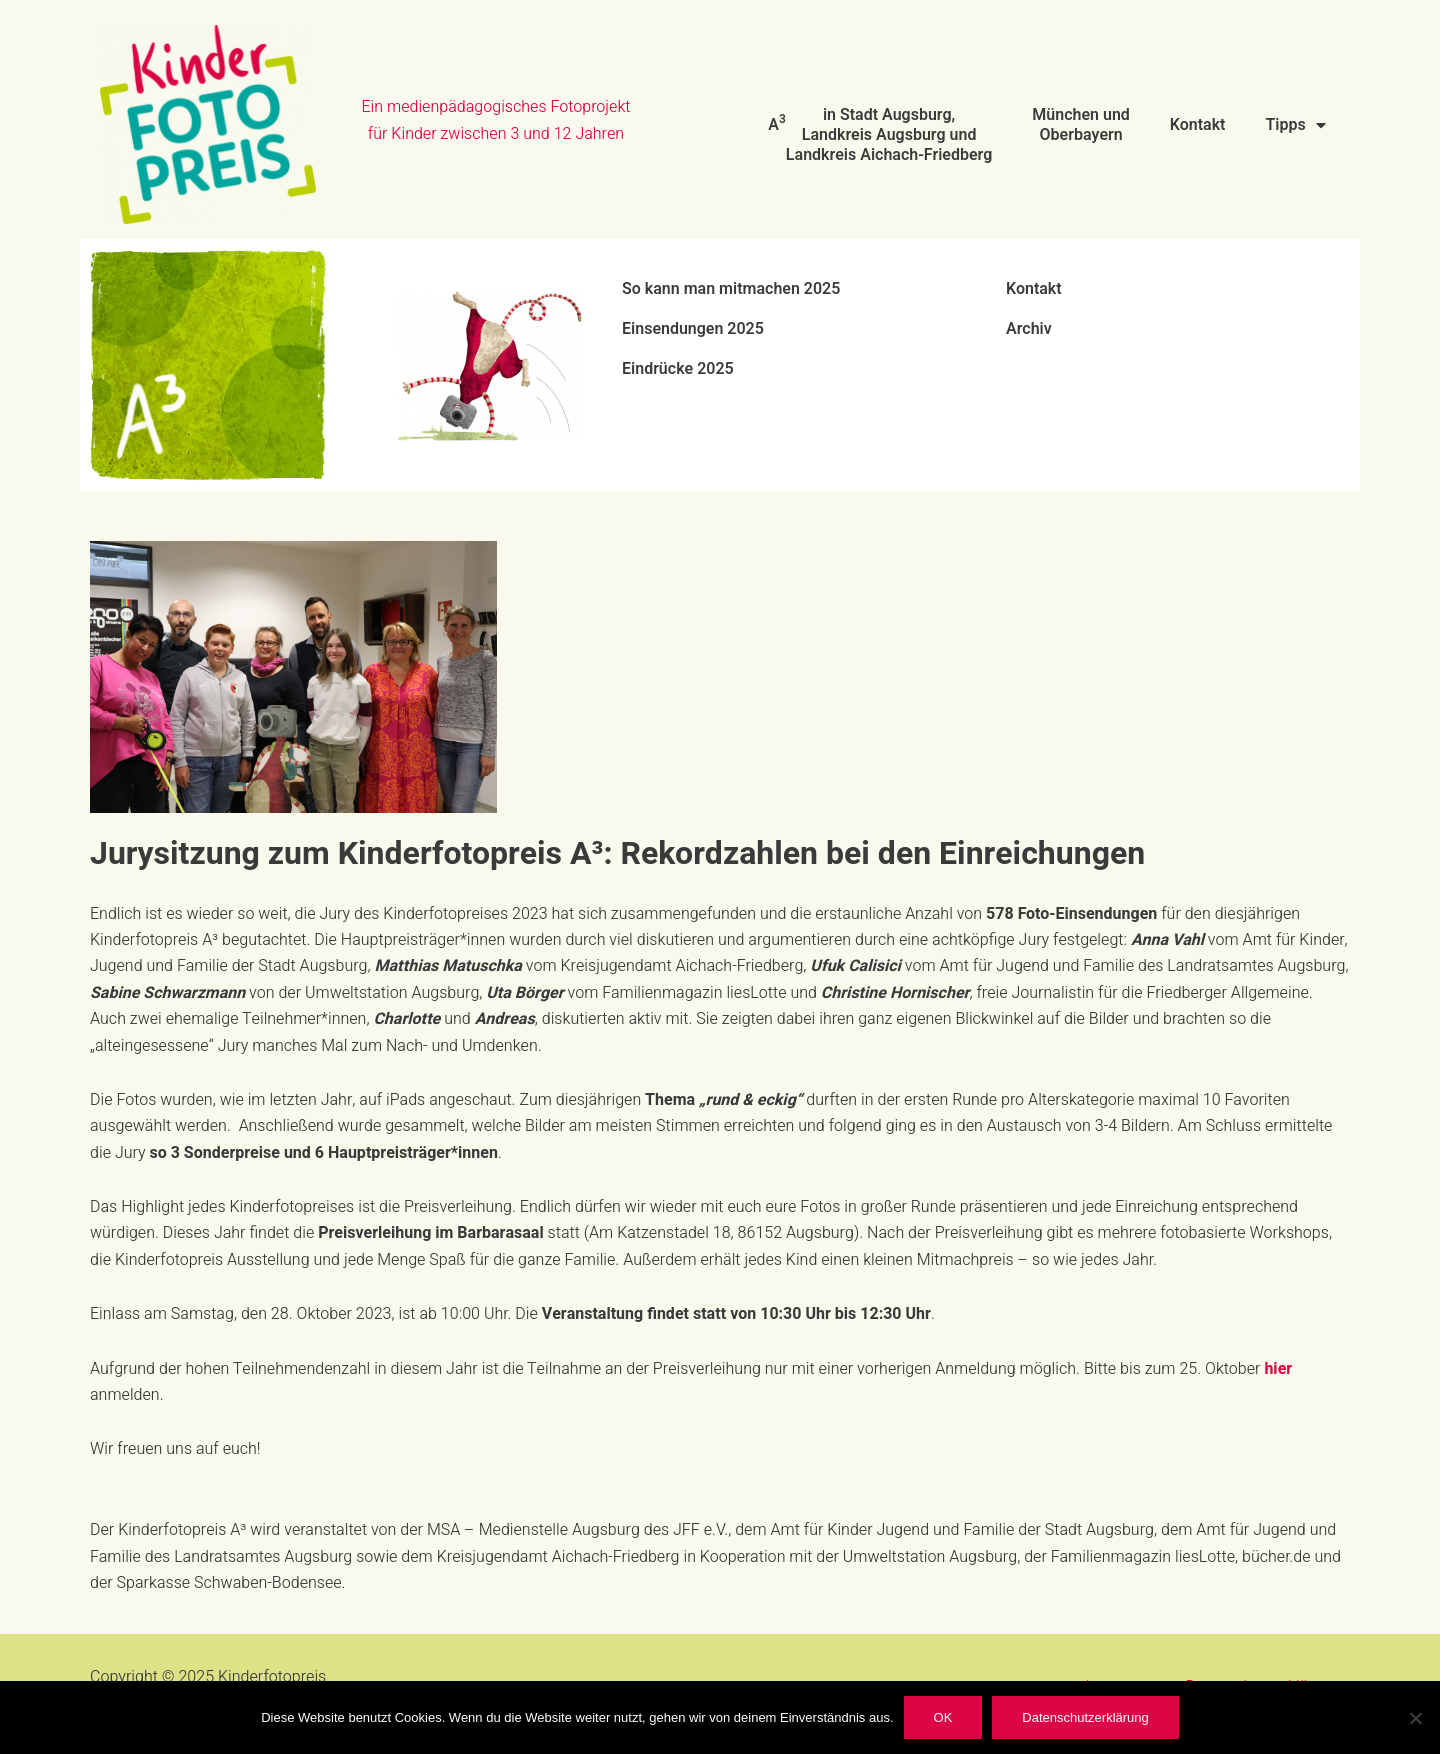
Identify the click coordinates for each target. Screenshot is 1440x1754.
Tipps (1295, 125)
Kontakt (1198, 125)
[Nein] (1415, 1718)
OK (943, 1717)
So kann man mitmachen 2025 (731, 289)
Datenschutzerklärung (1085, 1717)
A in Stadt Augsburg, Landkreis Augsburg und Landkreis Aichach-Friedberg (880, 135)
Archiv (1029, 329)
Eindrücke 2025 (678, 369)
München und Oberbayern (1081, 125)
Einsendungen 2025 (693, 329)
